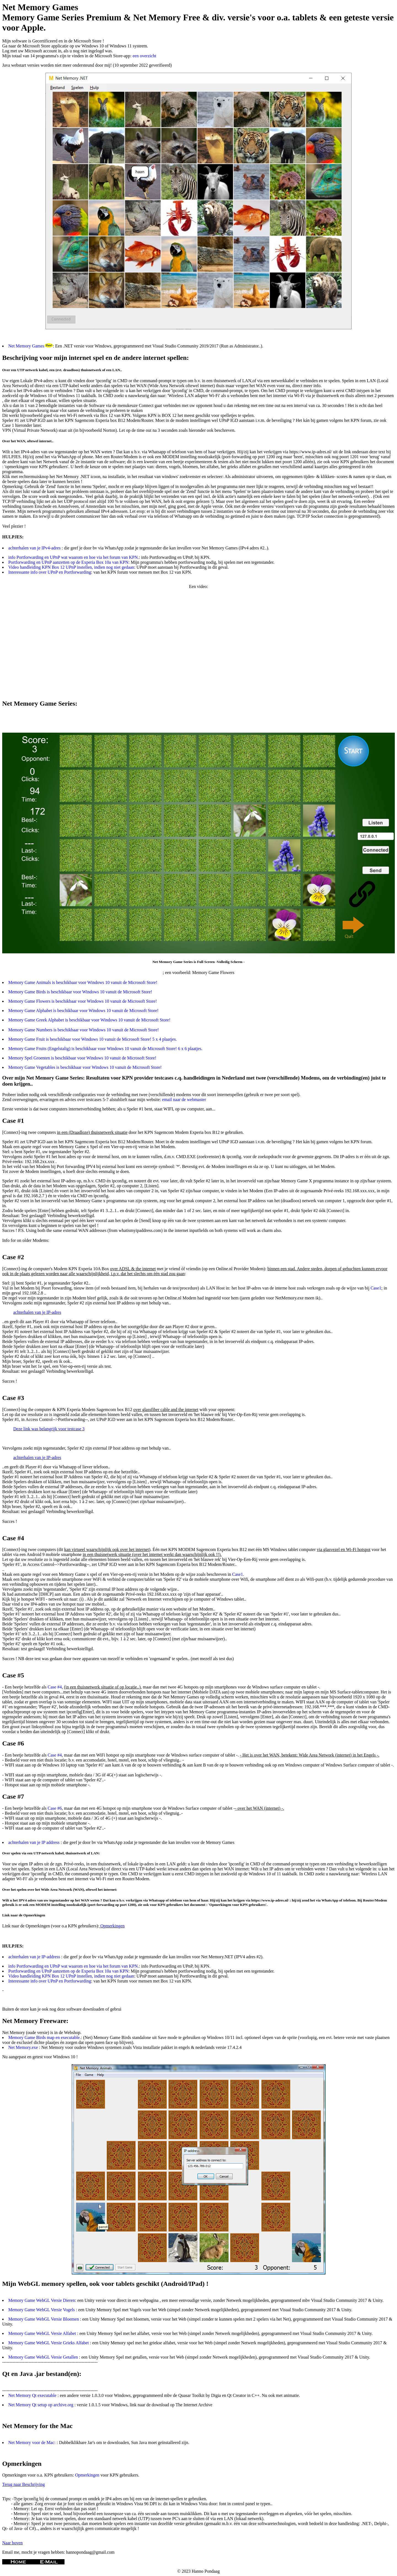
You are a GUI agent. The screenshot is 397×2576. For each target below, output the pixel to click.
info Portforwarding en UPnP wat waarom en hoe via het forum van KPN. (73, 557)
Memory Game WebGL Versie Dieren (41, 2300)
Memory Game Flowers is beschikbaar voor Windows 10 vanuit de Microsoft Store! (82, 1001)
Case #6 (55, 1808)
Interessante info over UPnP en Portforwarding (49, 572)
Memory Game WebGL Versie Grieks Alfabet (49, 2342)
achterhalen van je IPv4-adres (35, 548)
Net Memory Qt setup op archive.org (41, 2404)
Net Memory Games (26, 346)
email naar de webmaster (184, 1099)
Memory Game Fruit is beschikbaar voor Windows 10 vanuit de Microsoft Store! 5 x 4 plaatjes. (92, 1039)
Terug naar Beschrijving (23, 2484)
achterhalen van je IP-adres (37, 1312)
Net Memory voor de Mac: (32, 2442)
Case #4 (55, 1687)
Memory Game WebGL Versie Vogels (42, 2309)
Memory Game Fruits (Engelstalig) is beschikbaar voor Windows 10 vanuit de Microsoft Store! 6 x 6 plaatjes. (105, 1048)
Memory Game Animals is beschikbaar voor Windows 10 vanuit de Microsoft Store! (82, 982)
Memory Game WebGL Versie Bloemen (44, 2319)
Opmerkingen (112, 1926)
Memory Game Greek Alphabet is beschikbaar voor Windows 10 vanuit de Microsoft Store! (89, 1020)
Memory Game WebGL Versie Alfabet (42, 2333)
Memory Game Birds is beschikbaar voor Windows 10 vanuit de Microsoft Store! (80, 991)
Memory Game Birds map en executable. (44, 2037)
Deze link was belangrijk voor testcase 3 (49, 1428)
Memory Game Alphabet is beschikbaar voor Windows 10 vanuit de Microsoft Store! (83, 1010)
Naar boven (12, 2542)
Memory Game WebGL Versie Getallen (43, 2357)
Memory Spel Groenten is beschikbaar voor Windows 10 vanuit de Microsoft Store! (82, 1058)
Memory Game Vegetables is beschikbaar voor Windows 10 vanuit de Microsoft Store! (85, 1067)
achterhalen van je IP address (34, 1842)
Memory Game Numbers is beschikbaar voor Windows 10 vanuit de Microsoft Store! (83, 1029)
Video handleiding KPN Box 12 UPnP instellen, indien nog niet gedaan (71, 567)
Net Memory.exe (23, 2047)
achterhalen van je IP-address (34, 1956)
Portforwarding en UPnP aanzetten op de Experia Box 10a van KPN (68, 562)
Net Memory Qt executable (33, 2395)
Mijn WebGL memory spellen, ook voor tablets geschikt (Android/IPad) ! (105, 2283)
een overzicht (144, 55)
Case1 (376, 1288)
